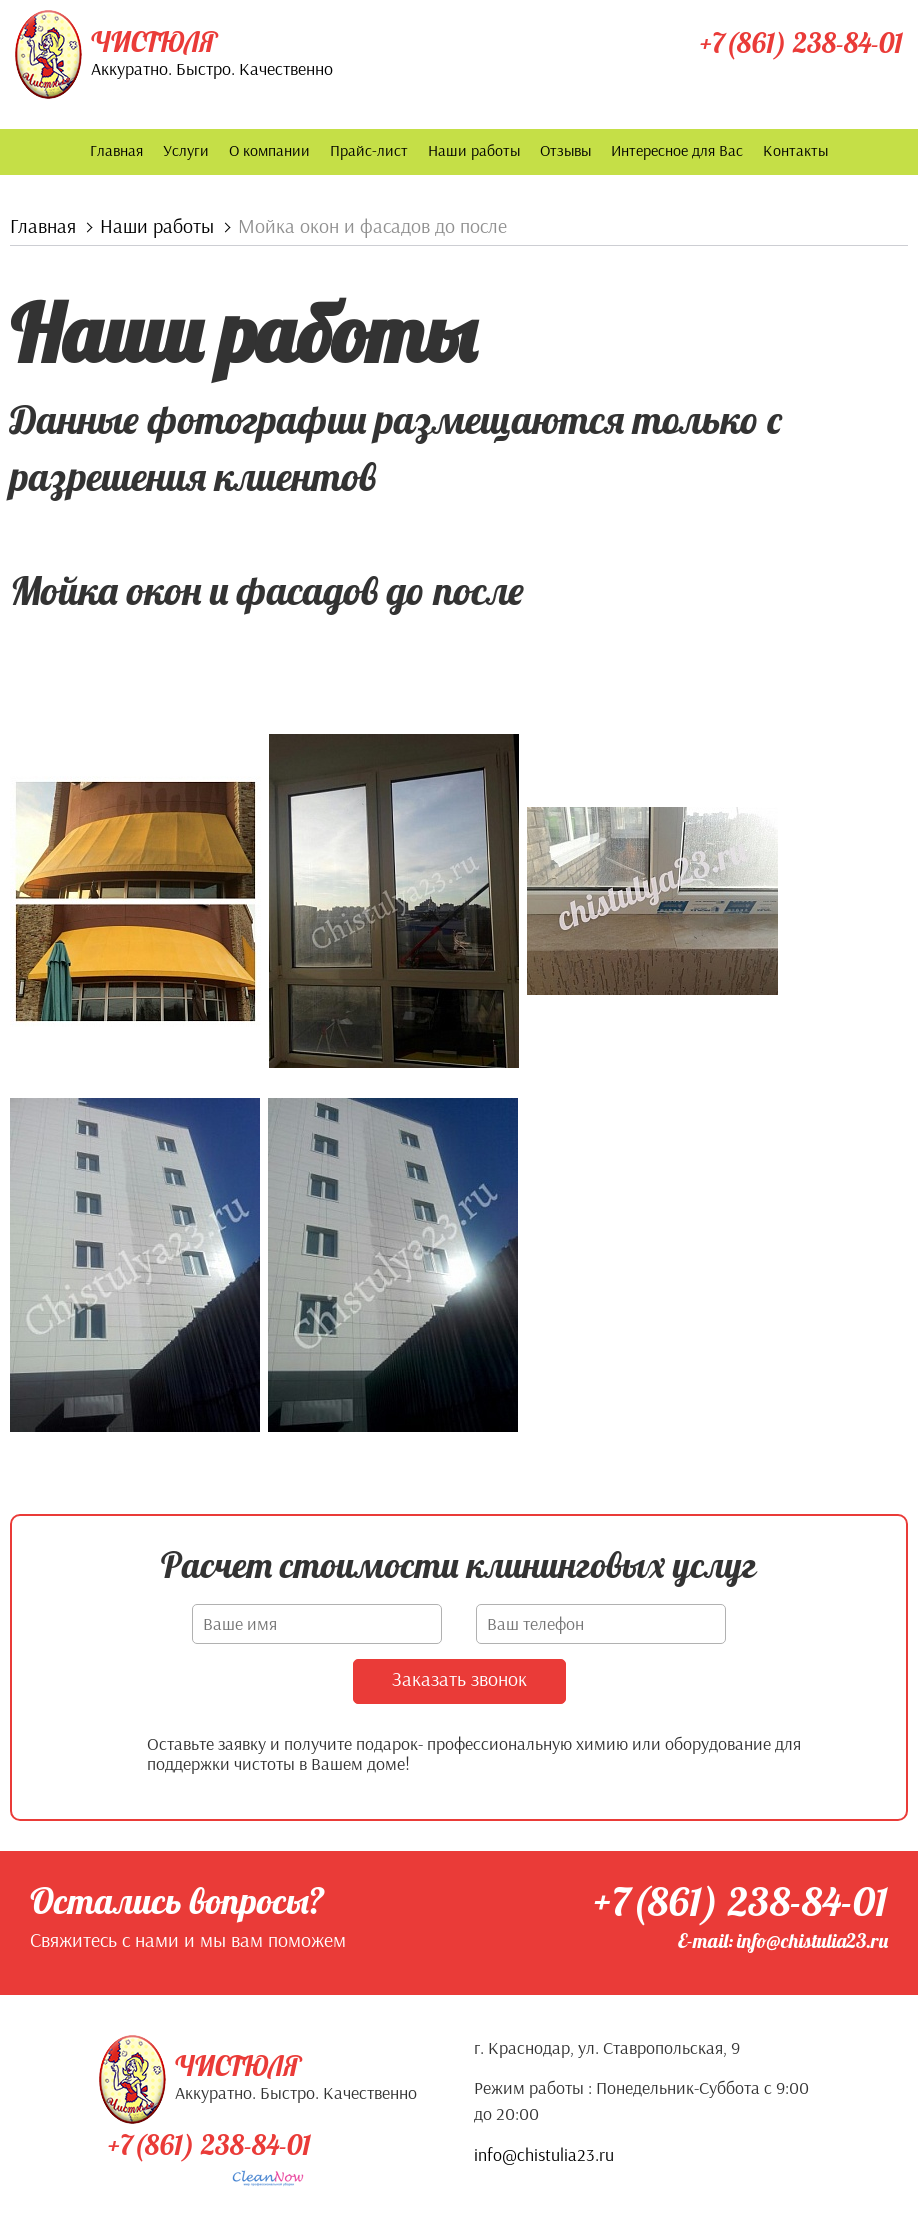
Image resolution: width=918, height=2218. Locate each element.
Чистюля (154, 42)
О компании (269, 150)
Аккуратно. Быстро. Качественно (212, 68)
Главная (116, 150)
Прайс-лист (369, 150)
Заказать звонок (459, 1677)
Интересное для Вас (677, 150)
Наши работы (474, 150)
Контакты (795, 150)
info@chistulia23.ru (544, 2153)
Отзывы (565, 150)
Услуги (186, 150)
